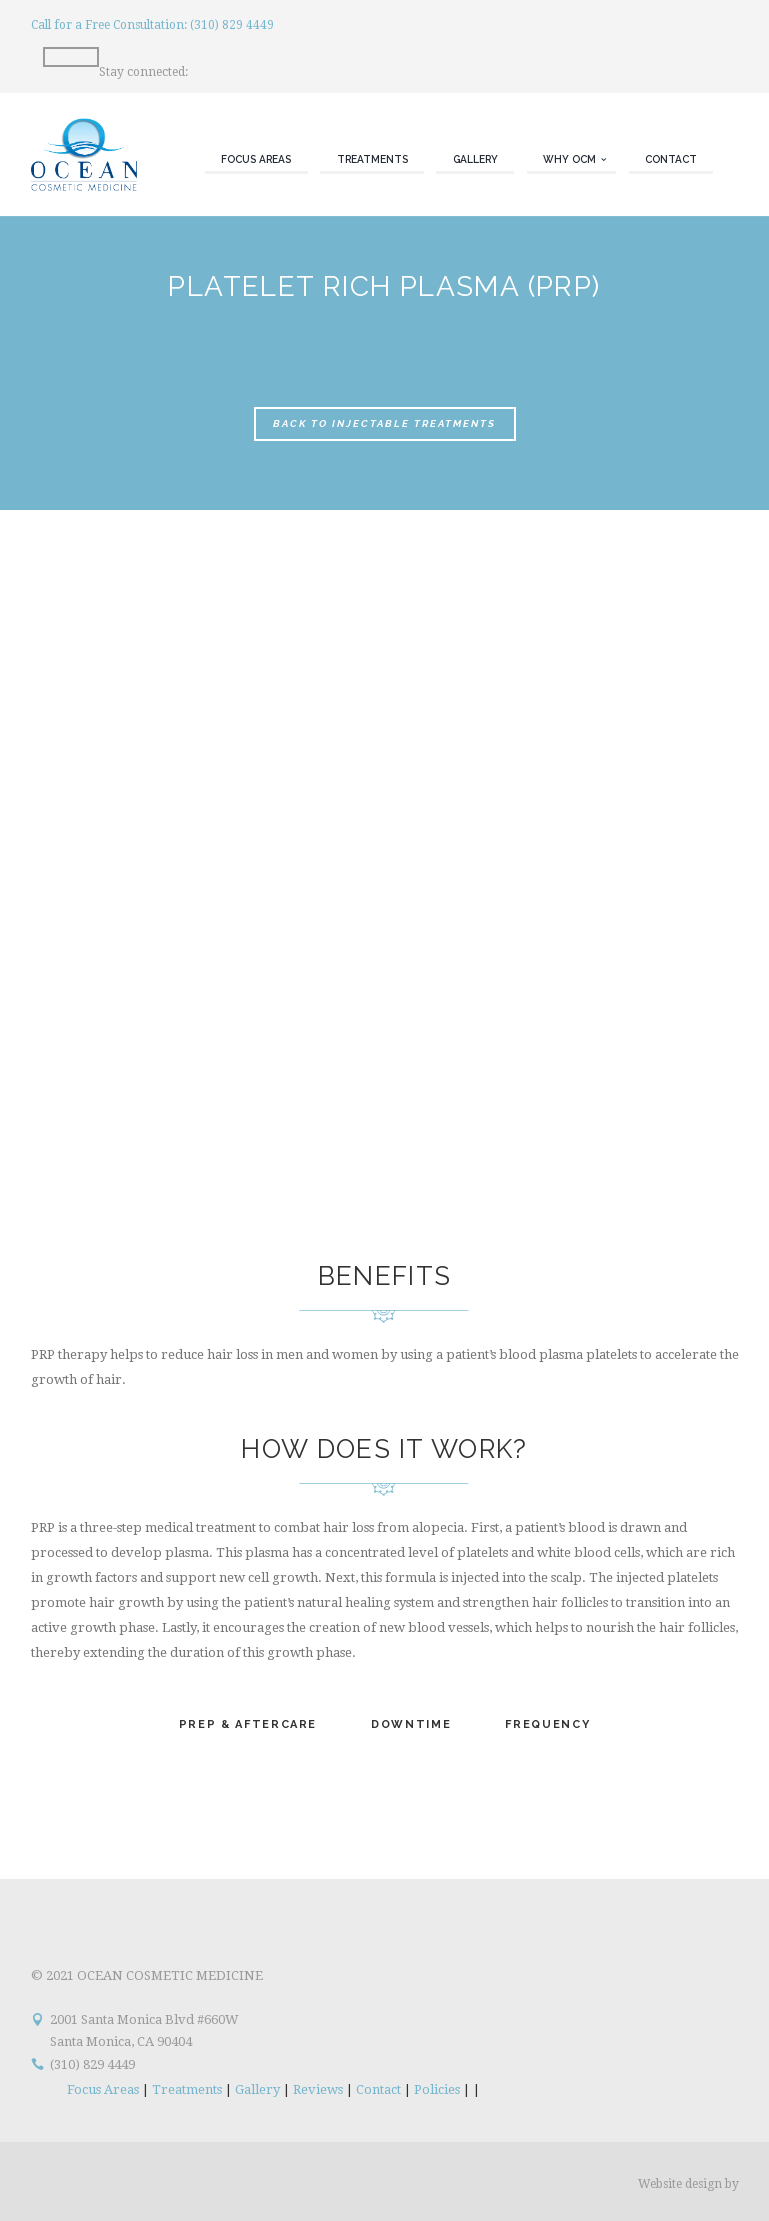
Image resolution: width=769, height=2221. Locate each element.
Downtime (411, 1724)
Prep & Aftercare (248, 1724)
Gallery (257, 2089)
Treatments (187, 2089)
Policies (437, 2089)
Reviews (318, 2089)
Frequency (547, 1724)
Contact (378, 2089)
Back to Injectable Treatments (384, 423)
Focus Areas (103, 2089)
